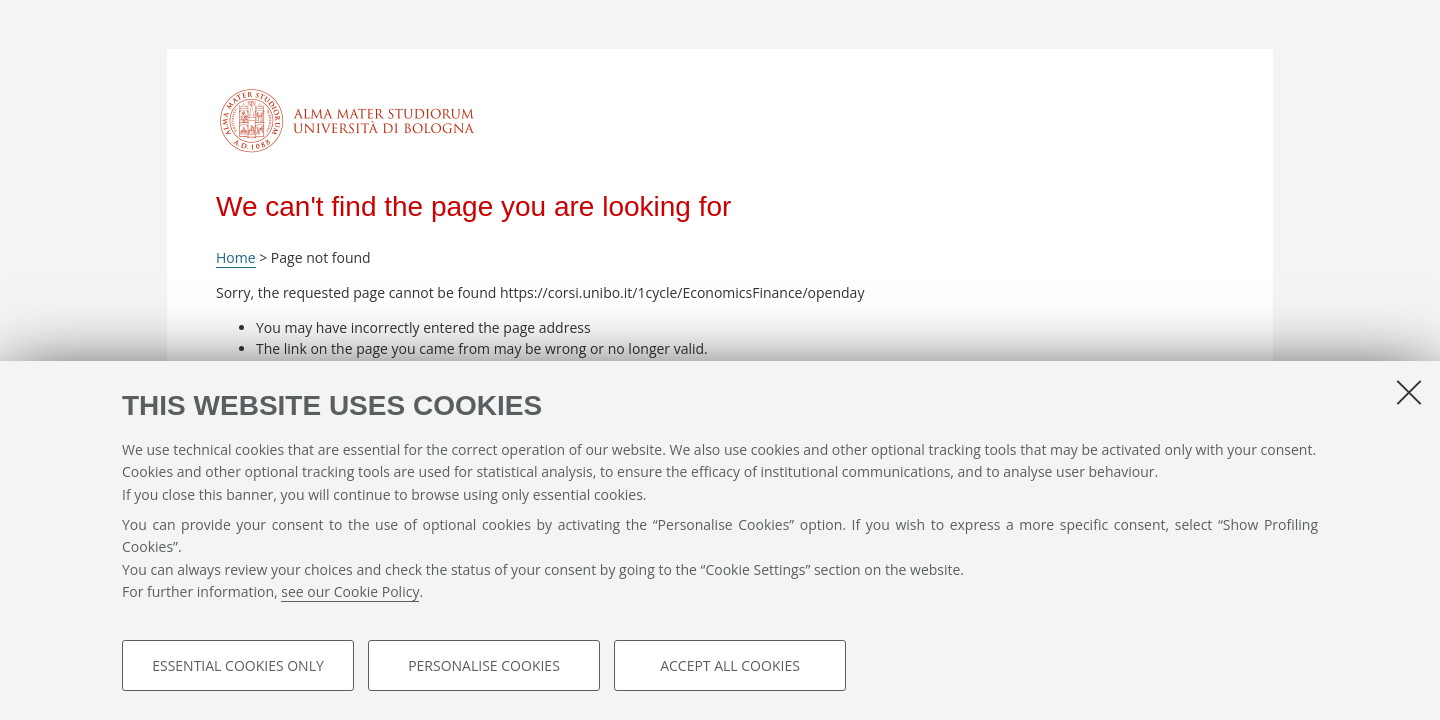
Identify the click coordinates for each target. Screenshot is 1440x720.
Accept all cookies (730, 666)
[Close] (1409, 393)
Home (236, 257)
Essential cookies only (238, 666)
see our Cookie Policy (350, 593)
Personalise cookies (484, 666)
